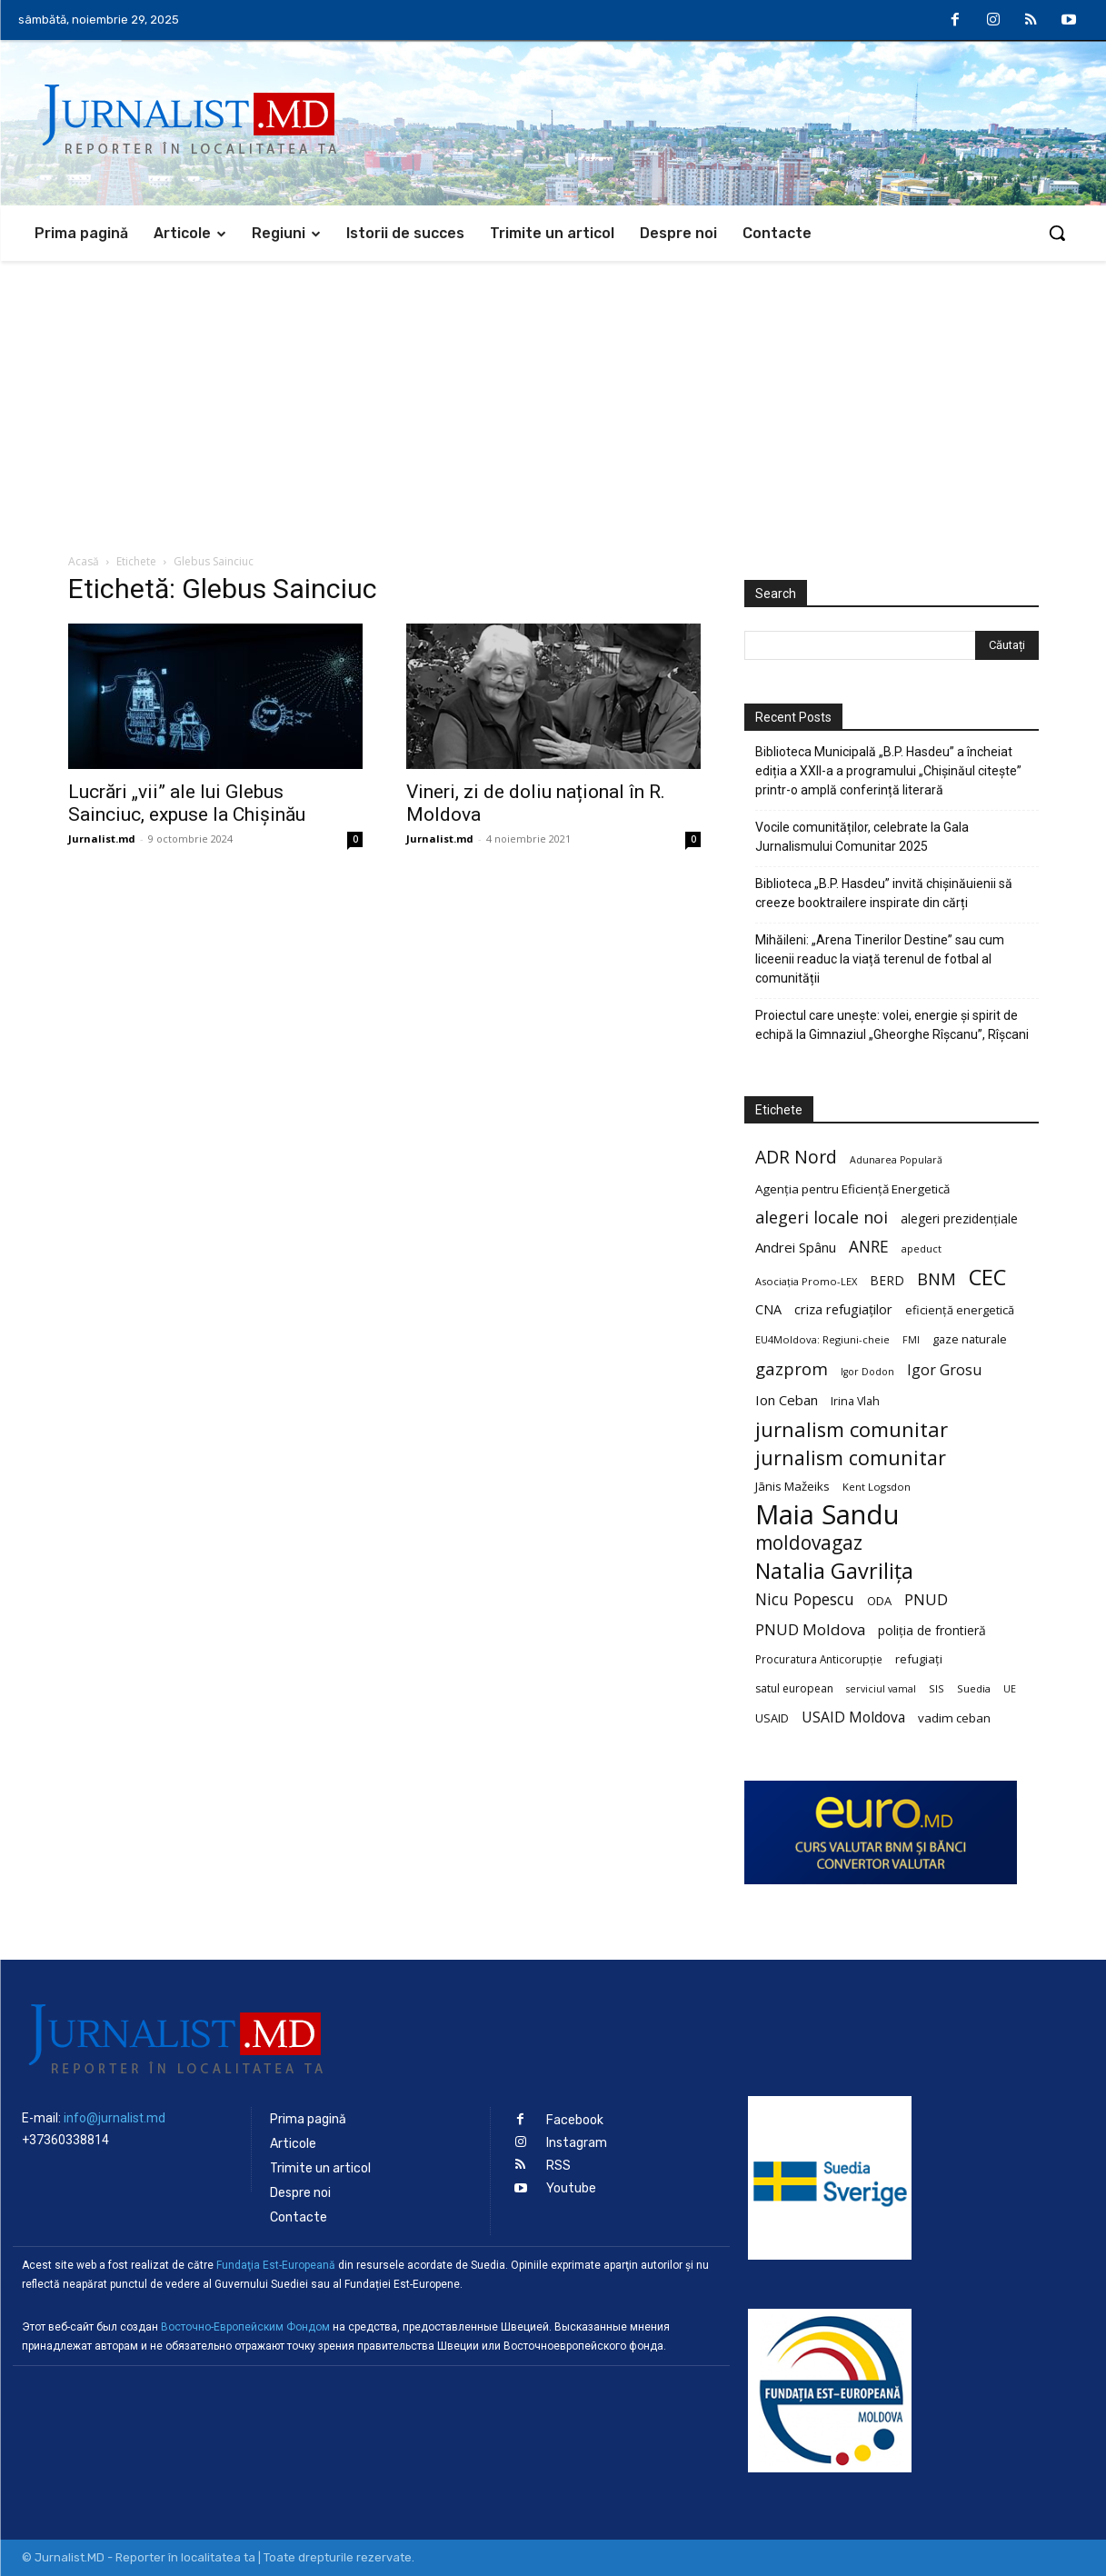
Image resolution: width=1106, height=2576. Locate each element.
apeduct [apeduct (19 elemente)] (922, 1248)
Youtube (571, 2188)
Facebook (574, 2120)
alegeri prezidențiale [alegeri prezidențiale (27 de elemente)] (959, 1218)
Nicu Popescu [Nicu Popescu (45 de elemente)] (804, 1599)
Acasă (83, 561)
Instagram (576, 2143)
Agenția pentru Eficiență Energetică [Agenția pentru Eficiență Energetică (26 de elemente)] (852, 1189)
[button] (1057, 232)
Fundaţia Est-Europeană (275, 2265)
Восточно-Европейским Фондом (245, 2327)
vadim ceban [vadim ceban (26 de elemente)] (954, 1718)
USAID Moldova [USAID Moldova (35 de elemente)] (853, 1717)
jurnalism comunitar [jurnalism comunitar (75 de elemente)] (850, 1457)
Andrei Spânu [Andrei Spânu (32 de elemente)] (795, 1247)
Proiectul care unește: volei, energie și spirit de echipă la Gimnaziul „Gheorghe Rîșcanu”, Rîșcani (892, 1025)
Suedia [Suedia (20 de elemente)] (974, 1688)
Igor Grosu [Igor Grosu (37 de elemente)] (944, 1370)
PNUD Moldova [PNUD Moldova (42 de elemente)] (810, 1629)
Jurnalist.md (101, 838)
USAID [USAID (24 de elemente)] (772, 1718)
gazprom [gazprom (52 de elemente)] (791, 1368)
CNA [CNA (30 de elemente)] (768, 1309)
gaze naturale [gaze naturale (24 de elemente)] (969, 1339)
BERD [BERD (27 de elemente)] (887, 1280)
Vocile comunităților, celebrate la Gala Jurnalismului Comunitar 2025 (862, 837)
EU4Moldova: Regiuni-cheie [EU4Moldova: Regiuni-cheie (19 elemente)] (822, 1339)
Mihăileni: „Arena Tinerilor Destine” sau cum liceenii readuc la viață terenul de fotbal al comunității (879, 959)
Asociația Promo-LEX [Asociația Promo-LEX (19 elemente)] (806, 1281)
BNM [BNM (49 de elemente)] (936, 1279)
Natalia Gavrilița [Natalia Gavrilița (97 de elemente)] (834, 1571)
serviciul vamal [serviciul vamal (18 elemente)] (881, 1688)
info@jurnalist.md (114, 2118)
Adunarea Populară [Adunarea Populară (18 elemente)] (896, 1159)
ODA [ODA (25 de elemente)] (879, 1601)
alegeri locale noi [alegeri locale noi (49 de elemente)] (821, 1217)
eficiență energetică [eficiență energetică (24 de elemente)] (959, 1310)
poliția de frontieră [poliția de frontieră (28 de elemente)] (932, 1630)
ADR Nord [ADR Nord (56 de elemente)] (796, 1156)
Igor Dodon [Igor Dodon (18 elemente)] (867, 1371)
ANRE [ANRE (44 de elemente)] (869, 1246)
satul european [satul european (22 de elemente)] (794, 1688)
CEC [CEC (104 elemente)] (987, 1276)
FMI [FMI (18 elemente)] (911, 1339)
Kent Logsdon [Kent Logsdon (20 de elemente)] (876, 1486)
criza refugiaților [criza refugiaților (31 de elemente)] (843, 1309)
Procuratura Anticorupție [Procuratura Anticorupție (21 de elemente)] (818, 1659)
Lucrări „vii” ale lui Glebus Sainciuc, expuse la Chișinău (186, 803)
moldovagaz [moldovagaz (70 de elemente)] (808, 1543)
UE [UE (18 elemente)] (1009, 1688)
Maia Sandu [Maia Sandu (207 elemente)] (827, 1514)
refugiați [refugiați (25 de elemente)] (918, 1659)
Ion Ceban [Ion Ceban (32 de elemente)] (786, 1400)
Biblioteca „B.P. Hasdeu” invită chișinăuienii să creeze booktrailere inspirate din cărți (883, 893)
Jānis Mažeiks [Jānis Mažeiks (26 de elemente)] (792, 1486)
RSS (558, 2165)
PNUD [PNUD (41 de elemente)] (926, 1599)
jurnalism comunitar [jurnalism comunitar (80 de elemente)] (851, 1429)
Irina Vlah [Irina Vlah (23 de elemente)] (855, 1401)
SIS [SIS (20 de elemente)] (936, 1688)
